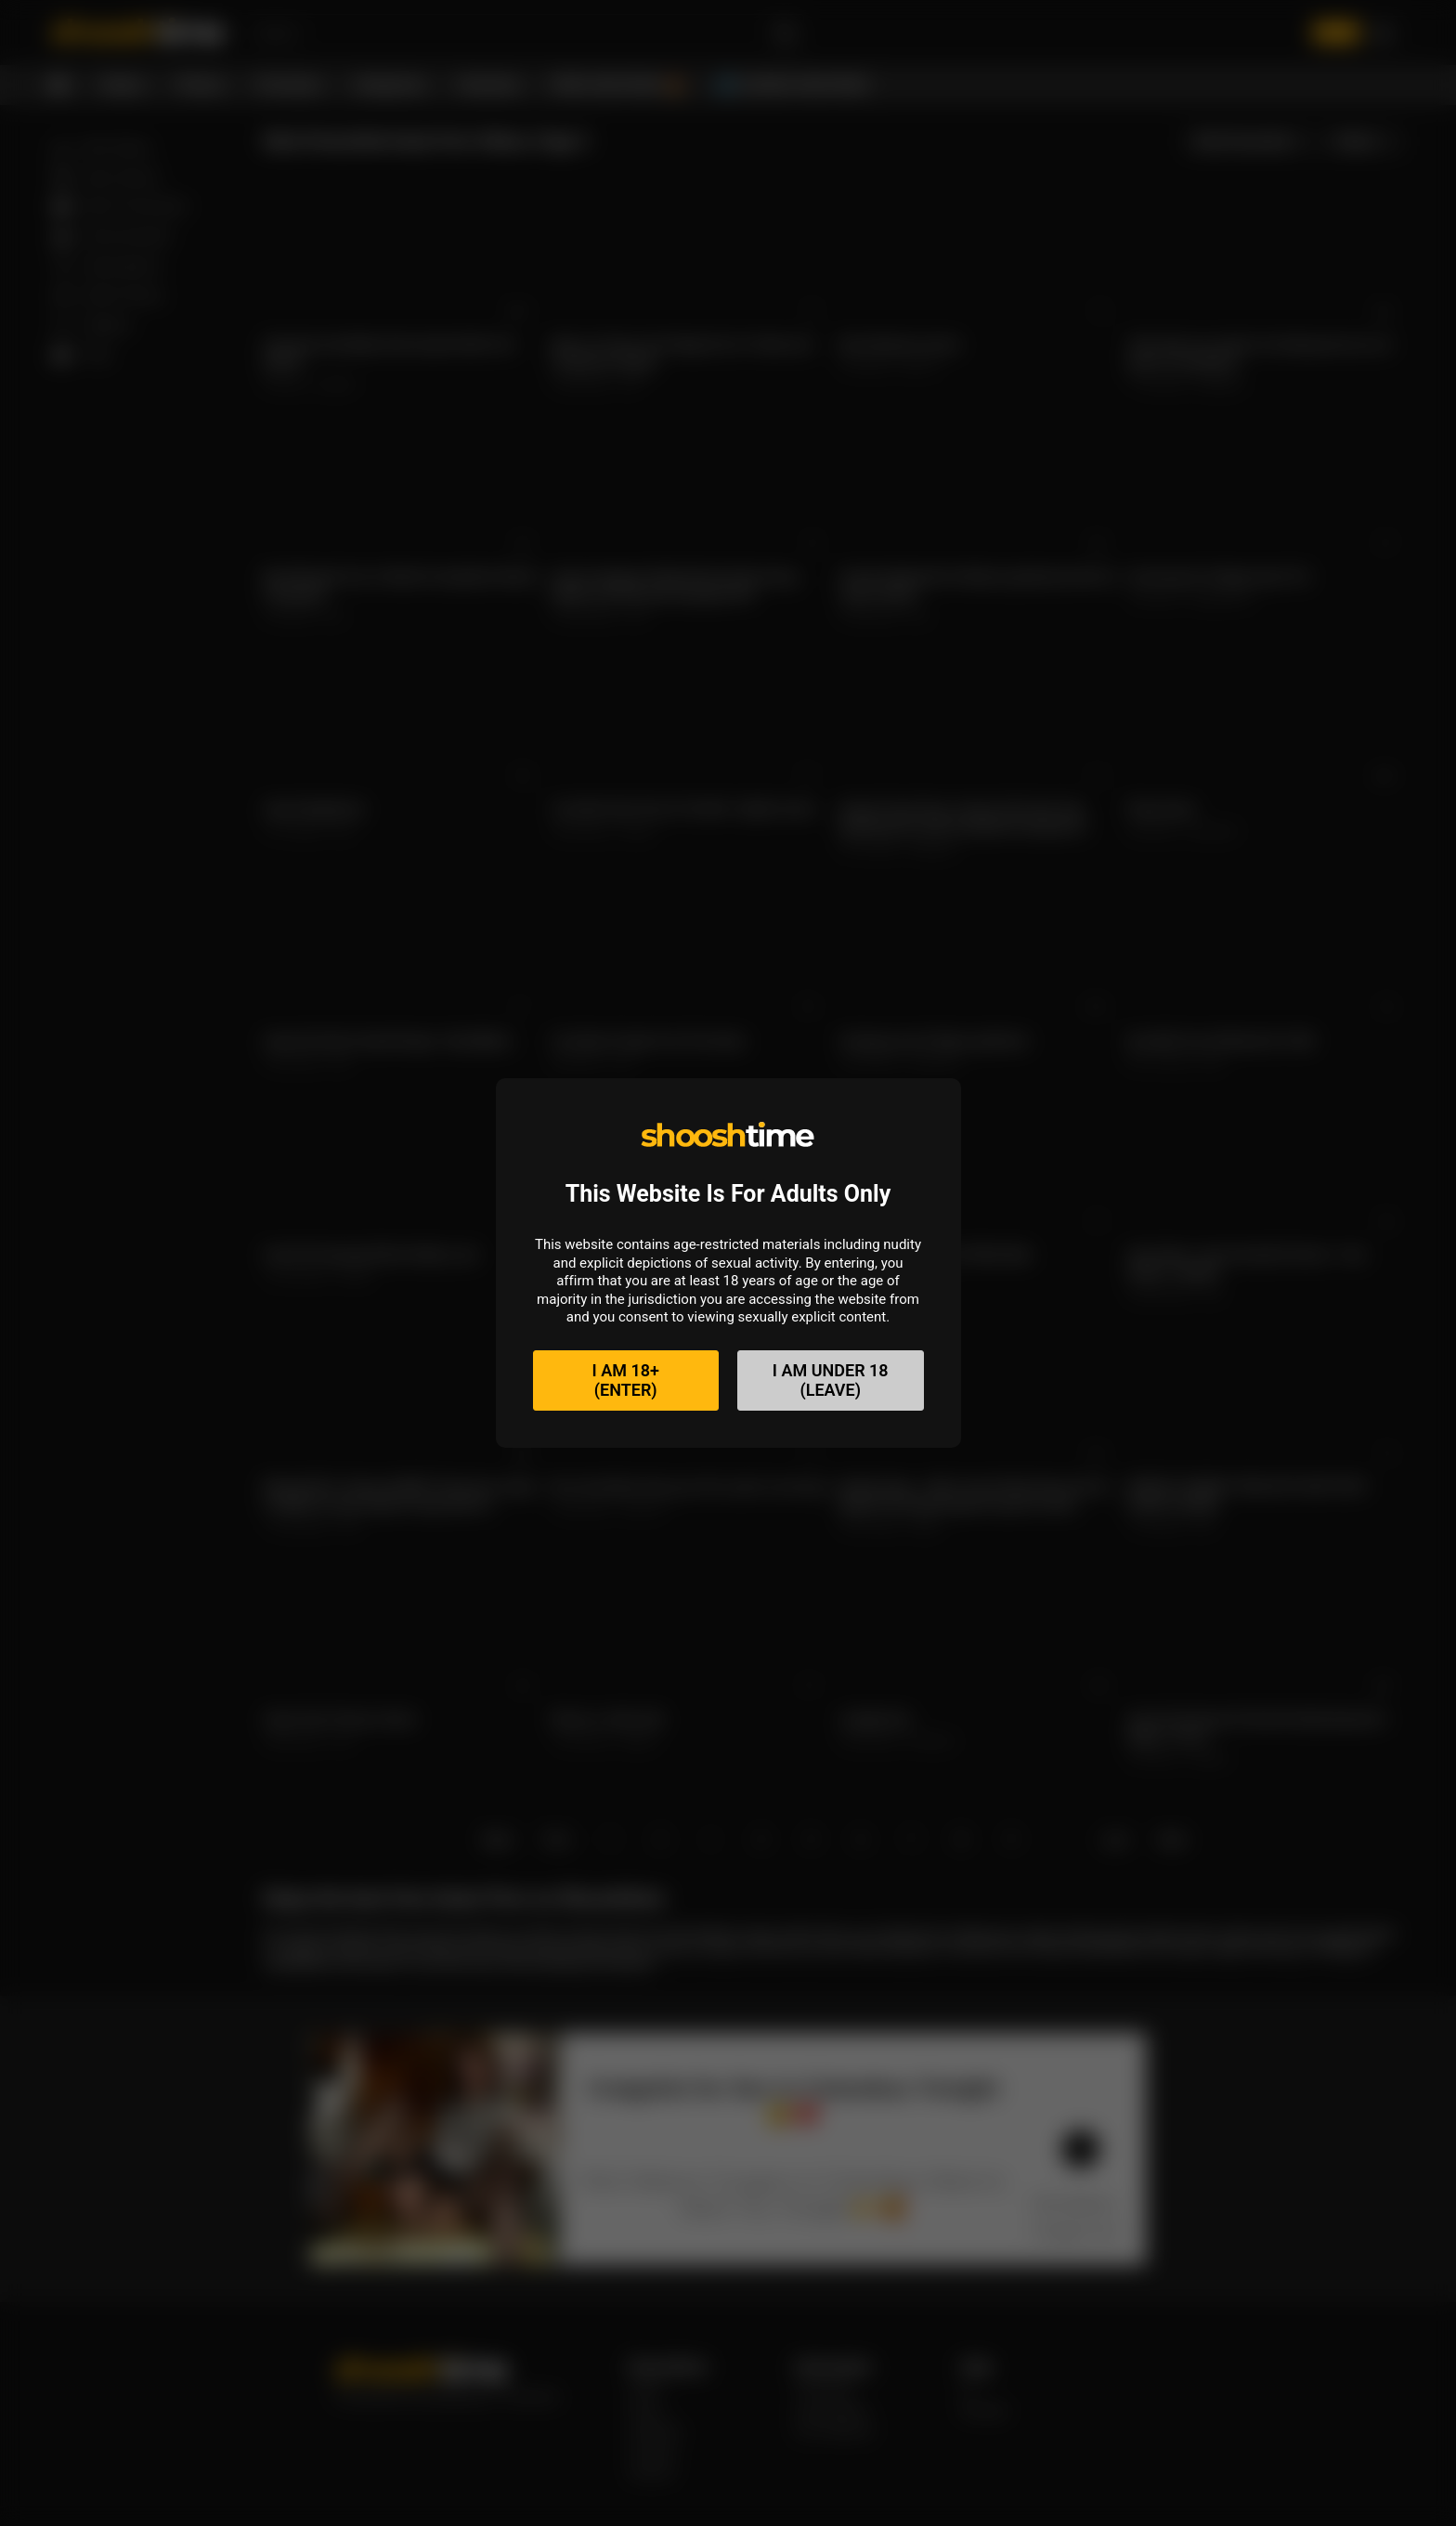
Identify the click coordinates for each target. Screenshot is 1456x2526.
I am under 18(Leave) (831, 1380)
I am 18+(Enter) (625, 1380)
